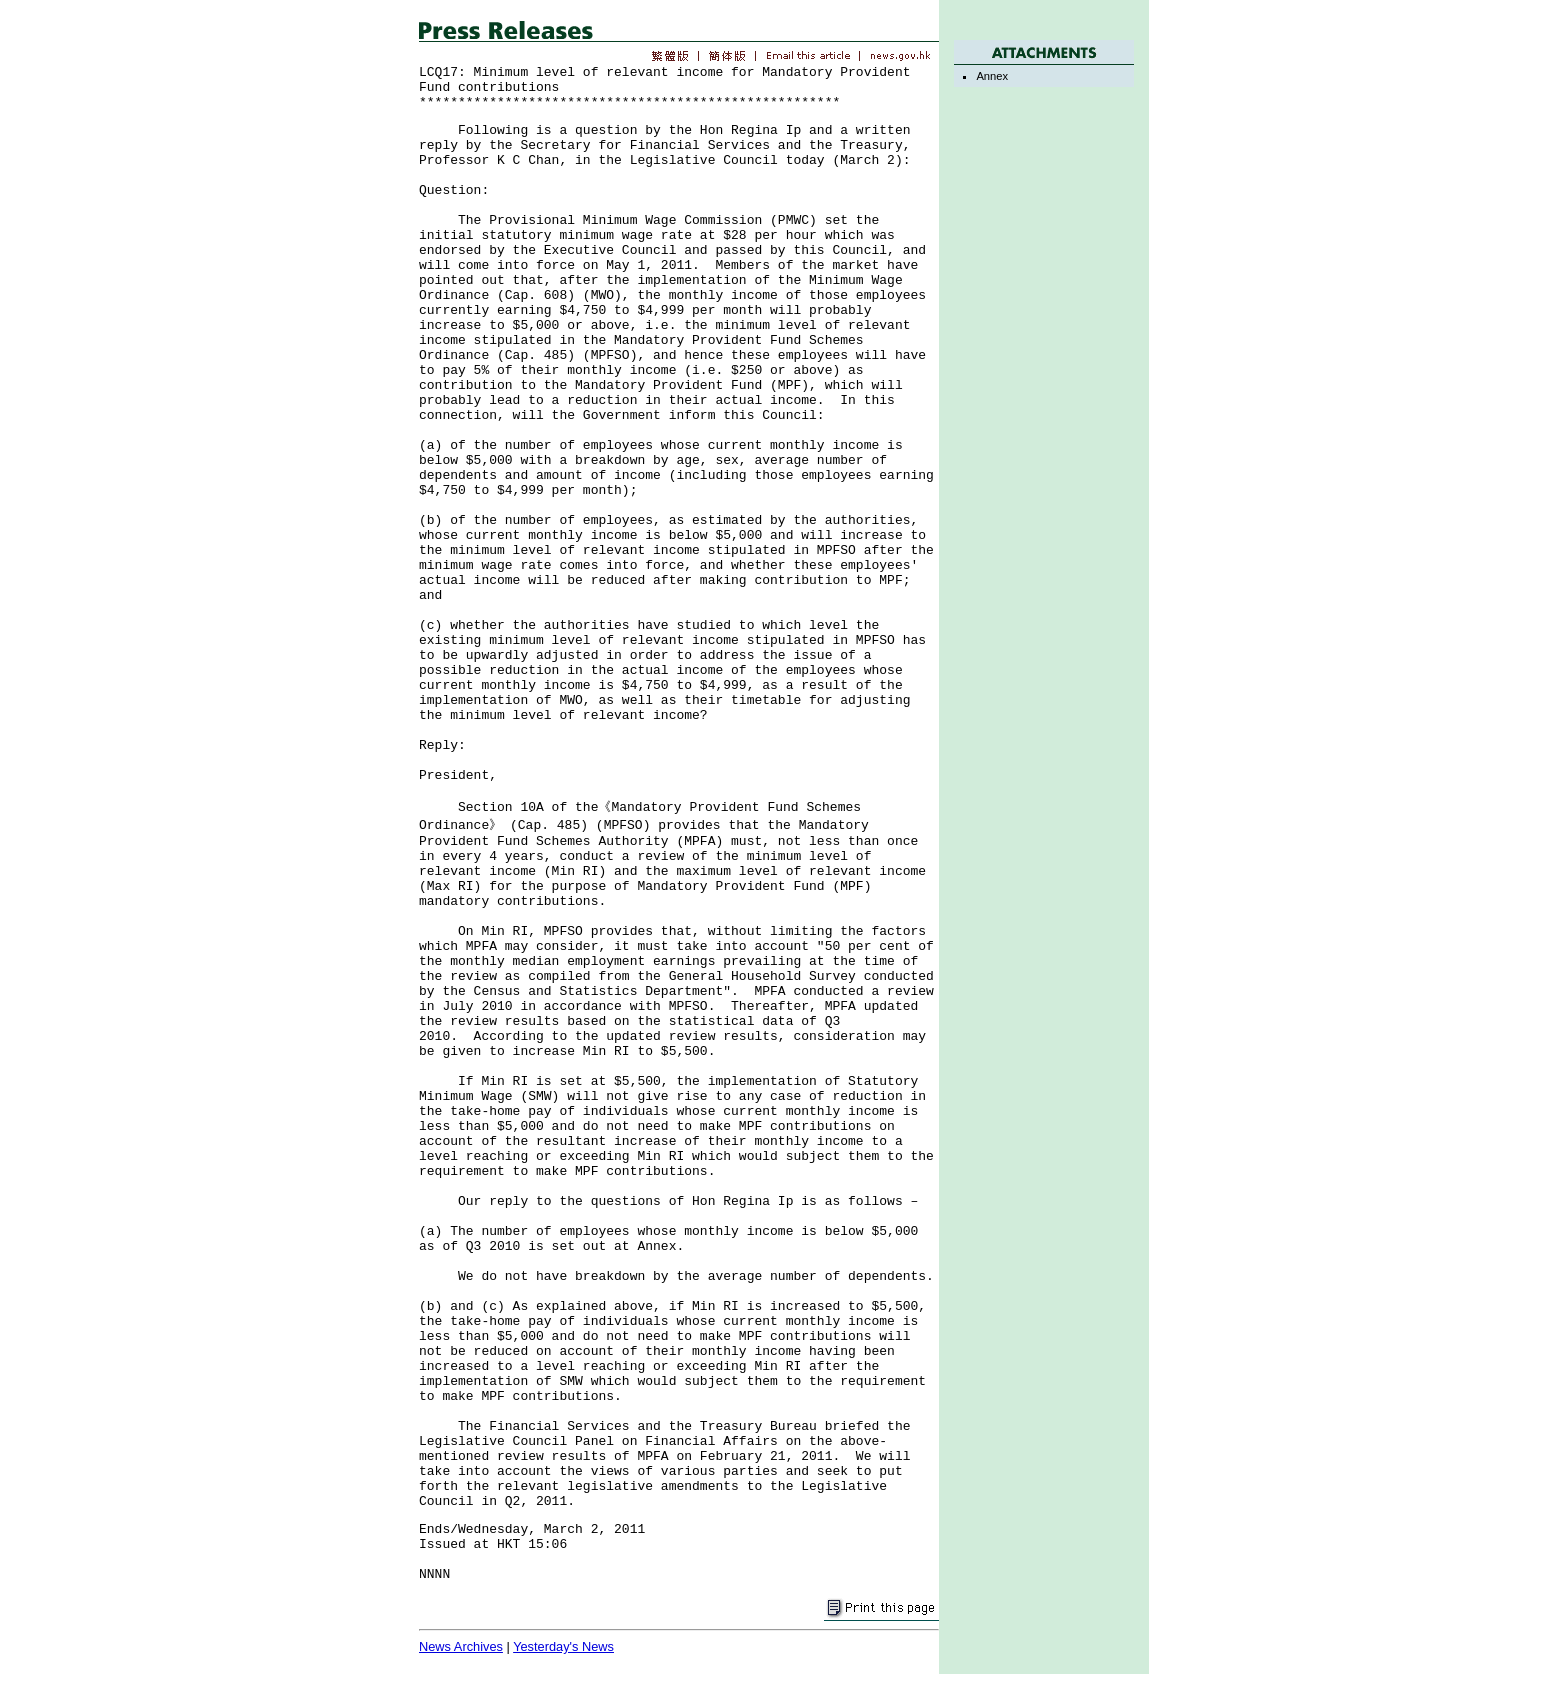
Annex (992, 76)
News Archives (461, 1646)
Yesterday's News (563, 1646)
